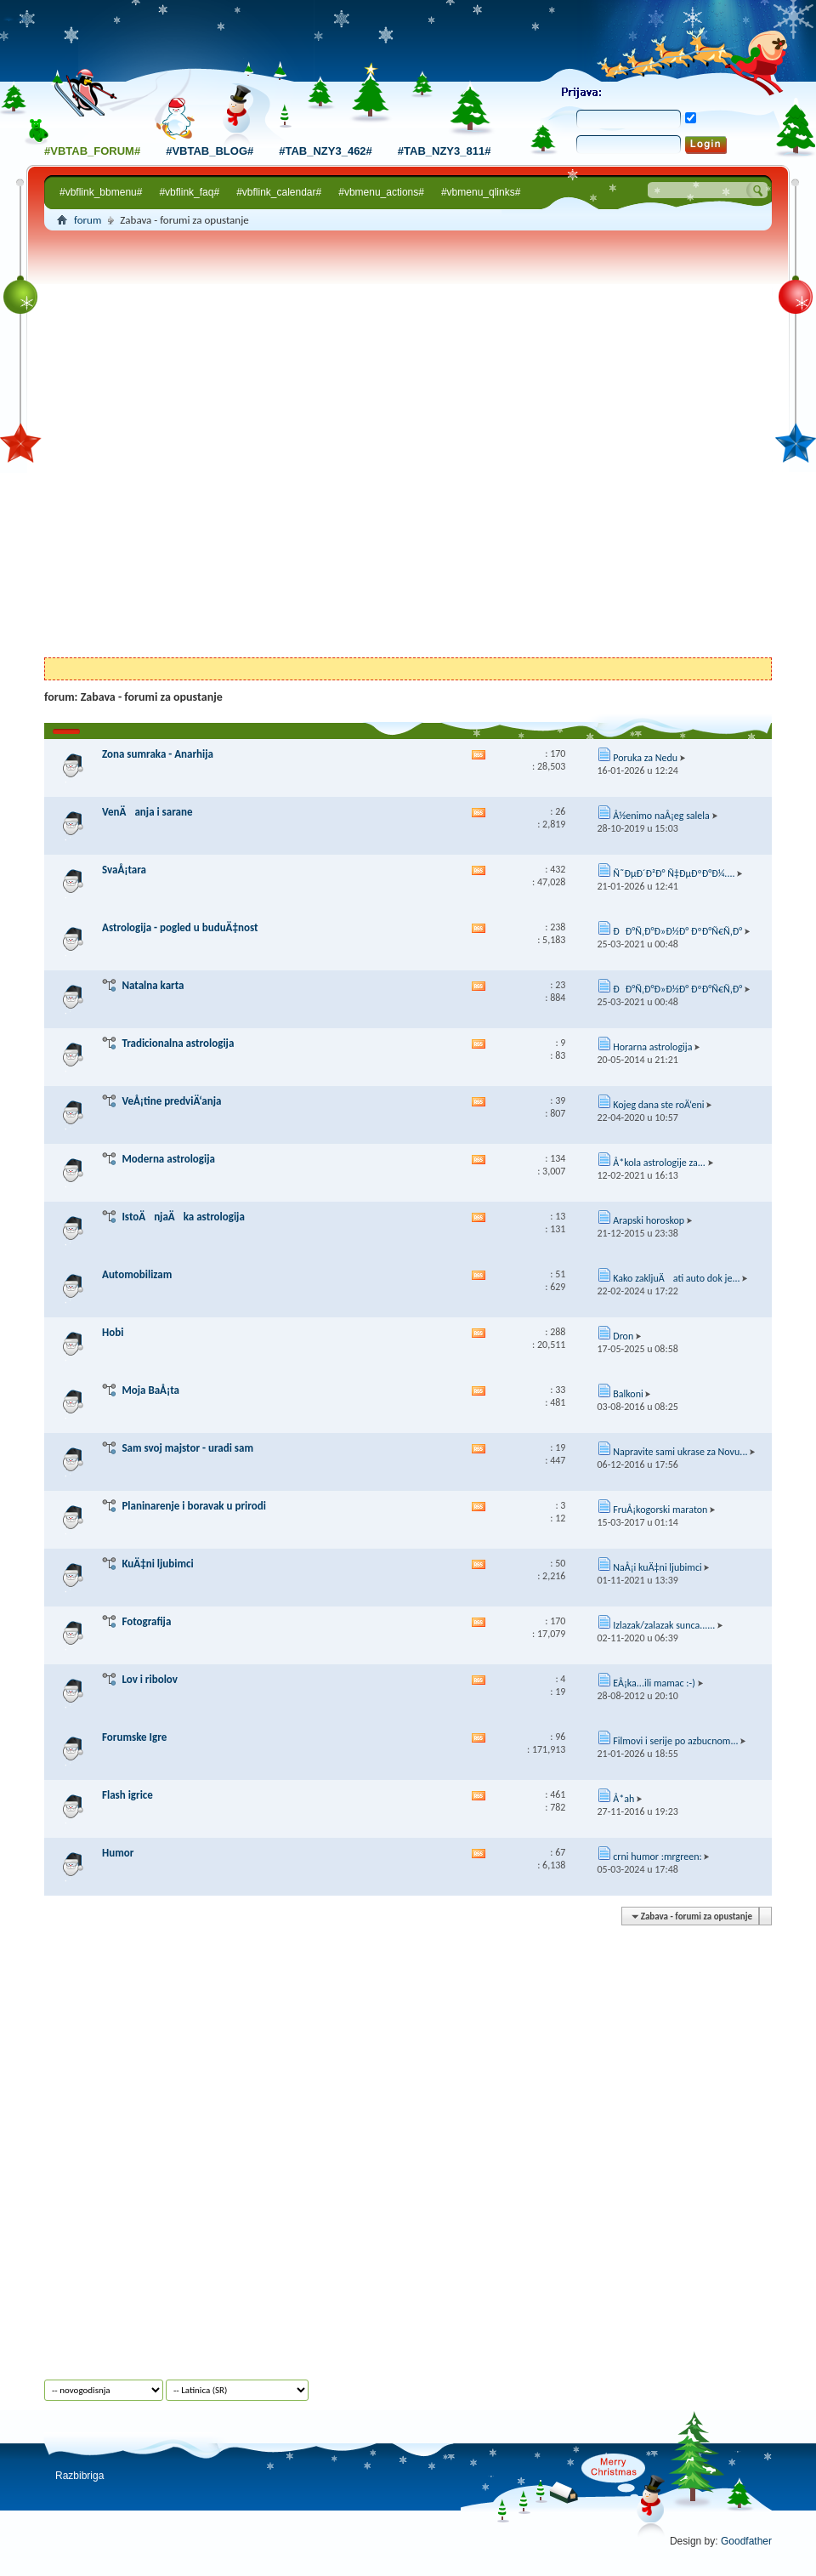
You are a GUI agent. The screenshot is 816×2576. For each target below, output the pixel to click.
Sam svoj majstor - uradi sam (187, 1448)
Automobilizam (137, 1274)
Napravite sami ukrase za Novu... (680, 1452)
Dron (623, 1336)
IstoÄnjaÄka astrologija (183, 1216)
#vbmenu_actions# (381, 192)
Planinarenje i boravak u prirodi (193, 1505)
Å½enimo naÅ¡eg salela (661, 816)
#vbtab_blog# (209, 151)
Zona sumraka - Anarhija (157, 754)
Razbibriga (79, 2476)
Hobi (112, 1332)
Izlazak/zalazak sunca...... (664, 1625)
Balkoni (628, 1394)
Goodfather (746, 2541)
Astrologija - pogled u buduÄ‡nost (180, 927)
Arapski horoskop (648, 1220)
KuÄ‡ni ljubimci (157, 1563)
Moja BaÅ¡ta (150, 1390)
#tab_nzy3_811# (444, 151)
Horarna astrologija (652, 1047)
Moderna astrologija (168, 1158)
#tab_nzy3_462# (325, 151)
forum (87, 219)
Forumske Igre (134, 1737)
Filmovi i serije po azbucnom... (675, 1741)
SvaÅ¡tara (124, 869)
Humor (117, 1852)
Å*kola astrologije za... (659, 1163)
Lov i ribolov (150, 1679)
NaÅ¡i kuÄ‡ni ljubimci (657, 1567)
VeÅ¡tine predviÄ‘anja (171, 1101)
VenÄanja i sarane (147, 811)
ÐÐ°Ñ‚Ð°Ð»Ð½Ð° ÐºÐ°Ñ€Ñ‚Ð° (677, 931)
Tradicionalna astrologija (178, 1043)
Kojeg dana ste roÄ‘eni (658, 1105)
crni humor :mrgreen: (657, 1856)
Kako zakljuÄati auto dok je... (676, 1278)
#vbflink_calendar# (278, 192)
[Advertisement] (206, 446)
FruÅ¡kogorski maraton (660, 1509)
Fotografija (146, 1621)
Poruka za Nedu (645, 758)
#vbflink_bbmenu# (101, 192)
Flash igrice (127, 1794)
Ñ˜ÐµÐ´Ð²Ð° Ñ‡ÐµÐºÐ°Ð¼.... (673, 873)
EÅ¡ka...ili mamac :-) (654, 1683)
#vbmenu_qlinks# (480, 192)
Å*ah (623, 1799)
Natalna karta (153, 985)
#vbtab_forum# (92, 151)
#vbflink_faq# (189, 192)
